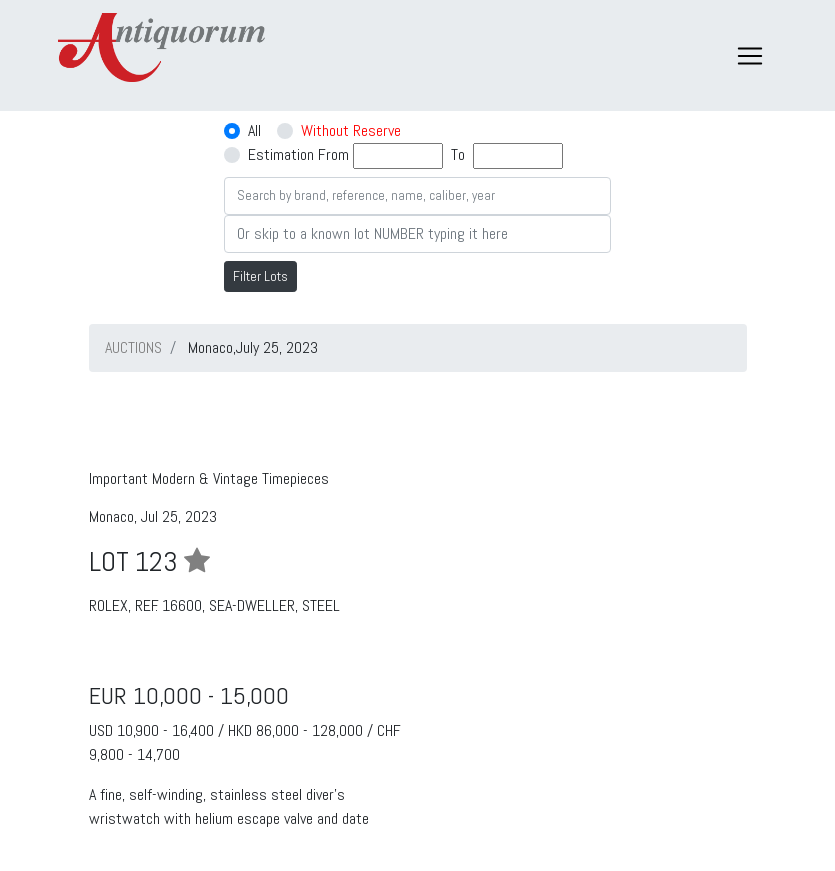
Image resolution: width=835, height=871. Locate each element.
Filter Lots (260, 276)
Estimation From (298, 154)
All (254, 130)
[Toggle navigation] (750, 56)
